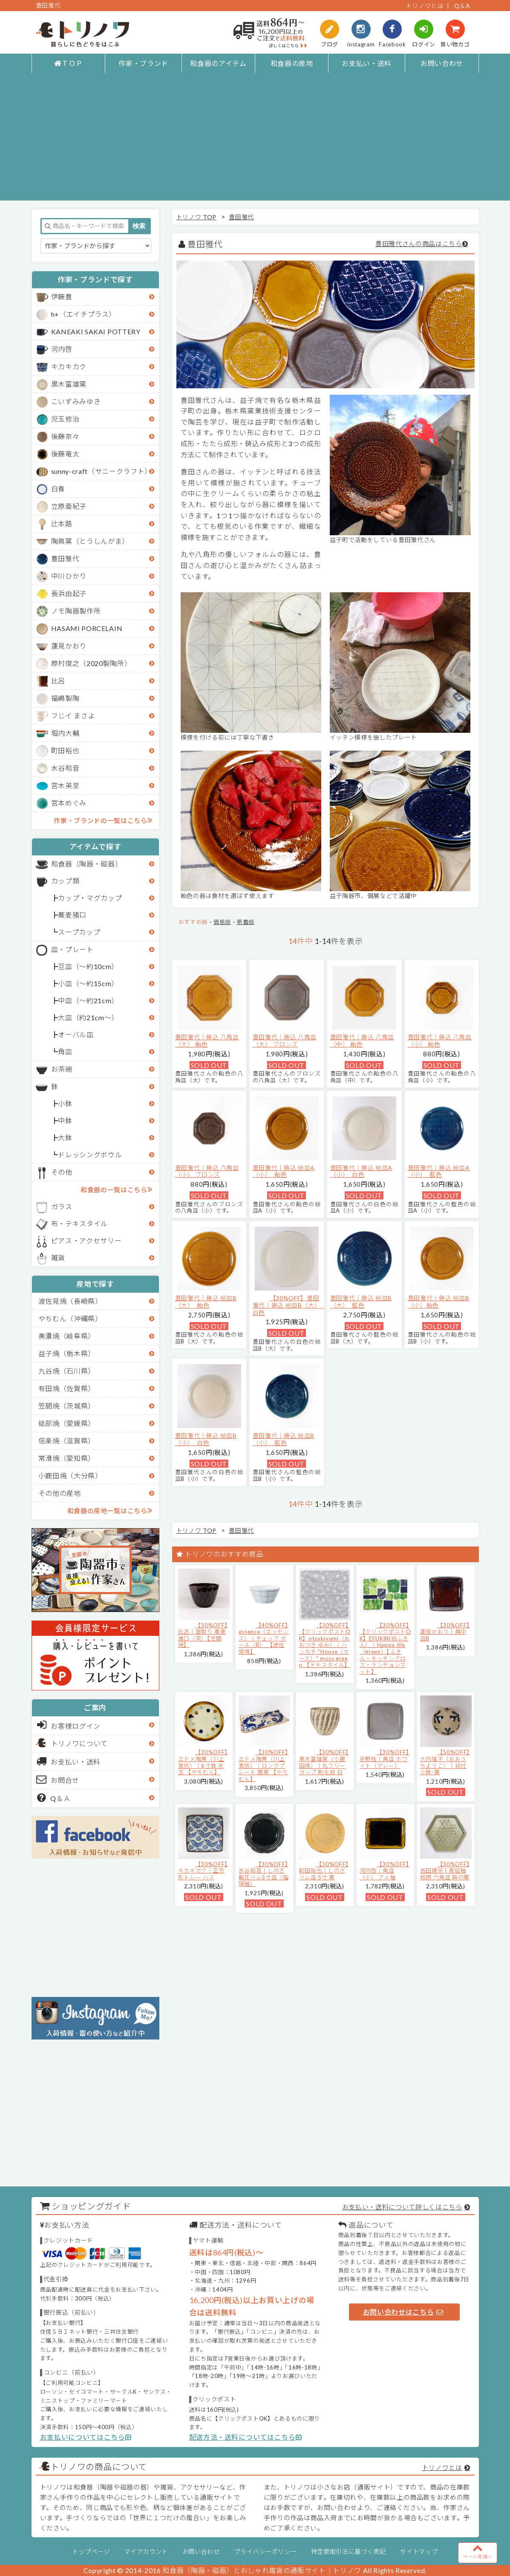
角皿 (65, 1051)
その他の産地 (59, 1493)
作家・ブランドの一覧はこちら (103, 820)
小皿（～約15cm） (88, 983)
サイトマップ (419, 2551)
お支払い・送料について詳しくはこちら (402, 2207)
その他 (61, 1172)
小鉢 (65, 1103)
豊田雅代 (65, 558)
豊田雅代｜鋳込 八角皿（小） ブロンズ (207, 1171)
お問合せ (58, 1779)
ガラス (61, 1206)
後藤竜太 (65, 454)
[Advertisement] (255, 141)
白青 (58, 489)
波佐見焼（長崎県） (70, 1301)
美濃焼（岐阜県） (66, 1336)
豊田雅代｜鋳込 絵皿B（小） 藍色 (283, 1439)
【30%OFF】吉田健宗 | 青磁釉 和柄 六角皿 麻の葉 (445, 1871)
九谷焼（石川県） (66, 1371)
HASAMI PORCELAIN (87, 628)
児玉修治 (65, 419)
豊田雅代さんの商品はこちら (418, 243)
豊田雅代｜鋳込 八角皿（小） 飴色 (440, 1040)
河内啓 (61, 349)
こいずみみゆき (76, 401)
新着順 (245, 921)
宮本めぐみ (68, 803)
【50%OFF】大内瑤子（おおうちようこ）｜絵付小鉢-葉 (445, 1762)
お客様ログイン (69, 1724)
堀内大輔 (65, 733)
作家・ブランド (143, 63)
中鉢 (65, 1120)
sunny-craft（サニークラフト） (101, 471)
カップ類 (65, 881)
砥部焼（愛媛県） (66, 1423)
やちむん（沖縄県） (70, 1318)
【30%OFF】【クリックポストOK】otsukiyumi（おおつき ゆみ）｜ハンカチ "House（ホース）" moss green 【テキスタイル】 (325, 1645)
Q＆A (462, 5)
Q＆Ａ (54, 1797)
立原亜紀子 (68, 506)
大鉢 (65, 1137)
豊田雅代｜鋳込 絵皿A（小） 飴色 (284, 1171)
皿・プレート (72, 949)
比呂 (58, 681)
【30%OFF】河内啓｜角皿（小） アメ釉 (384, 1871)
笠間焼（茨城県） (66, 1406)
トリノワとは (425, 5)
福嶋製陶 (65, 698)
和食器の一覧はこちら (116, 1189)
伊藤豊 (61, 297)
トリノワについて (79, 1743)
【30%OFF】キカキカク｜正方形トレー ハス (203, 1871)
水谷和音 (65, 768)
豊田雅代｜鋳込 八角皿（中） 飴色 (362, 1040)
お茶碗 (61, 1069)
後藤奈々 (65, 436)
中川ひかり (68, 576)
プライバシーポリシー (265, 2551)
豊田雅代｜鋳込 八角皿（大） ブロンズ (285, 1040)
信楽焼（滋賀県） (66, 1441)
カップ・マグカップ (90, 898)
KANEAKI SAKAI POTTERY (96, 331)
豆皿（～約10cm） (88, 966)
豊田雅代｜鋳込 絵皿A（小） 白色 (361, 1171)
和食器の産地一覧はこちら (110, 1510)
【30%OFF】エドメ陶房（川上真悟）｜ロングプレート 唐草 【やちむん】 (263, 1765)
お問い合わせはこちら (403, 2312)
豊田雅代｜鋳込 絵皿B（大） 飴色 (206, 1301)
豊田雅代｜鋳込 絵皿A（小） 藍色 (439, 1171)
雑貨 (58, 1258)
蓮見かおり (68, 646)
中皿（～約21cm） (88, 1000)
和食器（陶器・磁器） (86, 864)
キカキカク (68, 366)
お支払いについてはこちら (86, 2437)
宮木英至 (65, 785)
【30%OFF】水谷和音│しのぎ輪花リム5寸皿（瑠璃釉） (264, 1874)
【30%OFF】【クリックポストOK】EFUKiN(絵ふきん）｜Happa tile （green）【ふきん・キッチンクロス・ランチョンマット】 (385, 1648)
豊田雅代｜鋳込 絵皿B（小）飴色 (439, 1301)
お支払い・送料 (367, 63)
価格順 (222, 921)
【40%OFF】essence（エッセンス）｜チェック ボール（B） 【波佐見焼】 (264, 1638)
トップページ (91, 2551)
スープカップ (79, 932)
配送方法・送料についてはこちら (245, 2437)
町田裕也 (65, 750)
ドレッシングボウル (90, 1154)
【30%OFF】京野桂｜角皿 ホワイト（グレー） (384, 1759)
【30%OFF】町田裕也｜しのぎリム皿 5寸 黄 (324, 1871)
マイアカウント (146, 2551)
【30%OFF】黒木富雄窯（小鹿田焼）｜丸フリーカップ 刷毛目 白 (324, 1762)
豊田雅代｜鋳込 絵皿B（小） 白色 (206, 1439)
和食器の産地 (292, 63)
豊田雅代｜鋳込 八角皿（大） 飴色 (207, 1040)
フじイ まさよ (73, 715)
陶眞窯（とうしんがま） (90, 541)
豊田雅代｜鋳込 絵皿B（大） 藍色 (361, 1301)
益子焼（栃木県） (66, 1353)
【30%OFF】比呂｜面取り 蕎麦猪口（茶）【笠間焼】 (203, 1635)
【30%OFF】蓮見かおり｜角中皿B (445, 1632)
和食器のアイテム (218, 63)
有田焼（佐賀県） (66, 1388)
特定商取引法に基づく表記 (348, 2551)
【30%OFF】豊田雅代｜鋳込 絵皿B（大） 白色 (288, 1305)
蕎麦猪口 (72, 915)
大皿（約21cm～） (88, 1017)
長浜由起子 (68, 593)
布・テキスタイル (79, 1223)
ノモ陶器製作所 (76, 611)
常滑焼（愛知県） (66, 1458)
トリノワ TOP (196, 217)
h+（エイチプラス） (83, 314)
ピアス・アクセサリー (86, 1240)
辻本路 (61, 523)
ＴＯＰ (68, 63)
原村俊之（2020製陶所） (91, 663)
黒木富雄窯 (68, 384)
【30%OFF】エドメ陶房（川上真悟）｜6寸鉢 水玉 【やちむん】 (203, 1762)
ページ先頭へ (478, 2551)
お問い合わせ (442, 63)
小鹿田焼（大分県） (70, 1476)
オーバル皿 (75, 1034)
